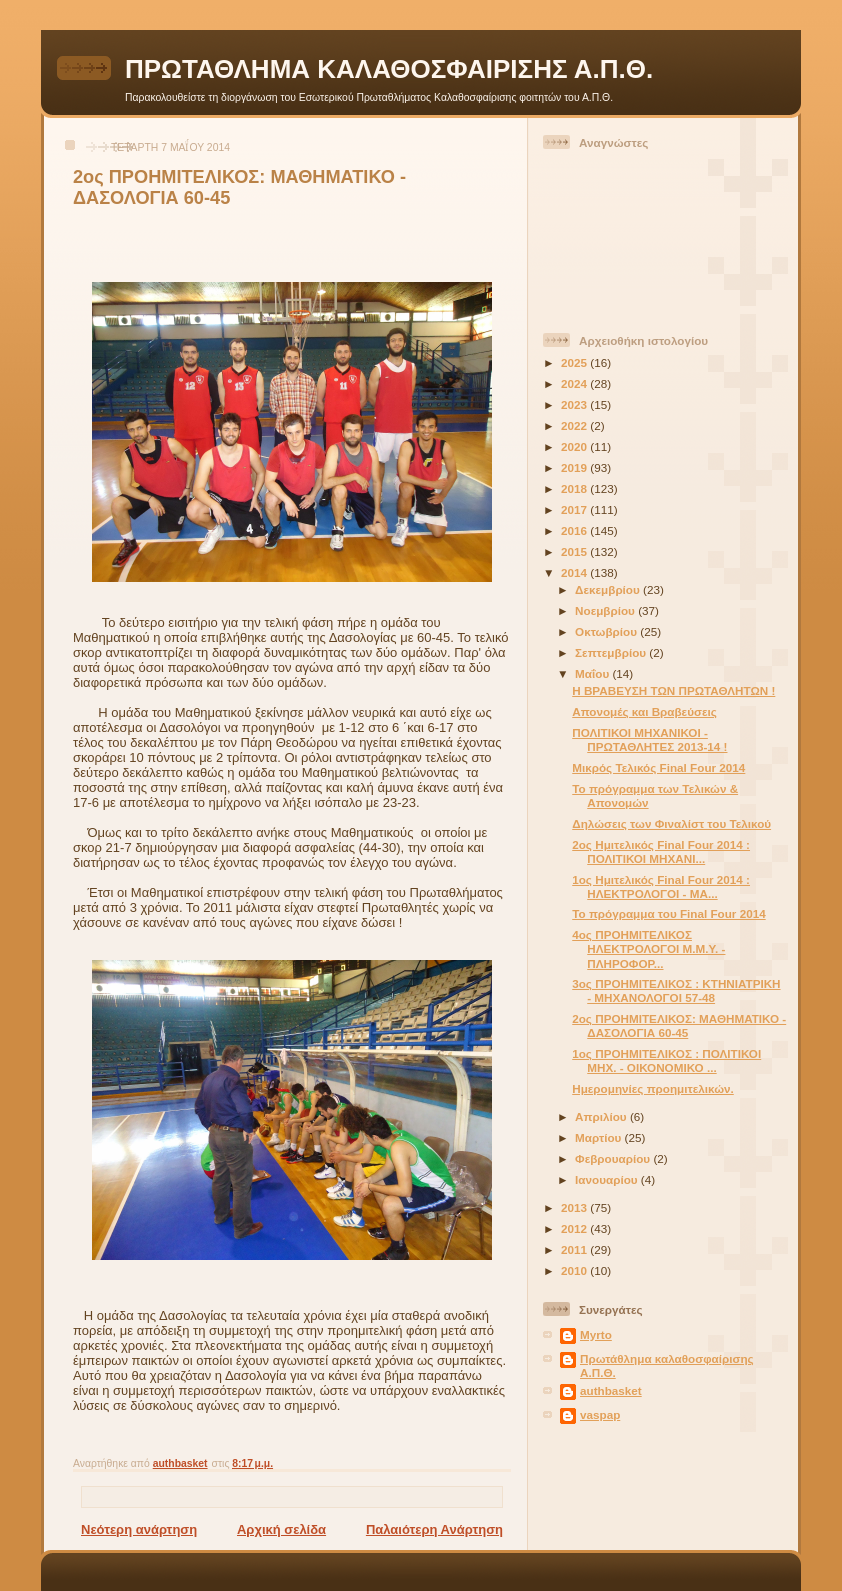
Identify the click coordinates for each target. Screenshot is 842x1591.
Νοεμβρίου (606, 610)
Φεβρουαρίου (614, 1158)
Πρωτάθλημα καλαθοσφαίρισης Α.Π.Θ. (667, 1365)
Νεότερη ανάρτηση (139, 1529)
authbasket (611, 1390)
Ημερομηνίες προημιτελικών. (653, 1088)
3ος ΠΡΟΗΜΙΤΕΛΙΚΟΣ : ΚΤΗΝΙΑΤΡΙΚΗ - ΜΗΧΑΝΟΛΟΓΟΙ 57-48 (676, 990)
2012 (575, 1228)
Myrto (596, 1334)
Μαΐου (593, 673)
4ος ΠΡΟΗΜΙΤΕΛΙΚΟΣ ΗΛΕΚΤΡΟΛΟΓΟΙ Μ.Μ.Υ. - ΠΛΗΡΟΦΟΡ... (648, 948)
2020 (575, 446)
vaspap (600, 1414)
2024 (575, 383)
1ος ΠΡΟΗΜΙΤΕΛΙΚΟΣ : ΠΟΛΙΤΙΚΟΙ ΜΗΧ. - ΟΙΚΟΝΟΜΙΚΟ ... (666, 1060)
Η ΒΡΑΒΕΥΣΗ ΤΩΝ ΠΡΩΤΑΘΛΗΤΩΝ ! (673, 690)
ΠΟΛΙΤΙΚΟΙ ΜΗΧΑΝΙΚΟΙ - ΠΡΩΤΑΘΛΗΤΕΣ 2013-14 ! (649, 739)
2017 (575, 509)
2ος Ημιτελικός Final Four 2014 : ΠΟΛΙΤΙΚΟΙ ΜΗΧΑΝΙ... (661, 851)
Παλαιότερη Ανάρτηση (434, 1529)
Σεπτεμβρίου (612, 652)
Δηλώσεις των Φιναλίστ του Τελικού (671, 823)
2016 (575, 530)
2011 (575, 1249)
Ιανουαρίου (608, 1179)
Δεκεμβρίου (609, 589)
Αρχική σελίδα (281, 1529)
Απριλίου (602, 1116)
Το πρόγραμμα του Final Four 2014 (668, 913)
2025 (575, 362)
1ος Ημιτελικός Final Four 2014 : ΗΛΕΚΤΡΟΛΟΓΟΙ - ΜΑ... (661, 886)
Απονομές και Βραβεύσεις (644, 711)
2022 (575, 425)
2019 (575, 467)
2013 (575, 1207)
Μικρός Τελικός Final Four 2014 (658, 767)
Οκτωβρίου (607, 631)
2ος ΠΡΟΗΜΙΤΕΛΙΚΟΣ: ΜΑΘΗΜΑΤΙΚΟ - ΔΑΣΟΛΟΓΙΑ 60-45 (679, 1025)
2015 (575, 551)
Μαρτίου (599, 1137)
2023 (575, 404)
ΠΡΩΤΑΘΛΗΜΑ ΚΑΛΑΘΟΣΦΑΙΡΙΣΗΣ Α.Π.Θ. (389, 69)
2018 (575, 488)
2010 (575, 1270)
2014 (575, 572)
